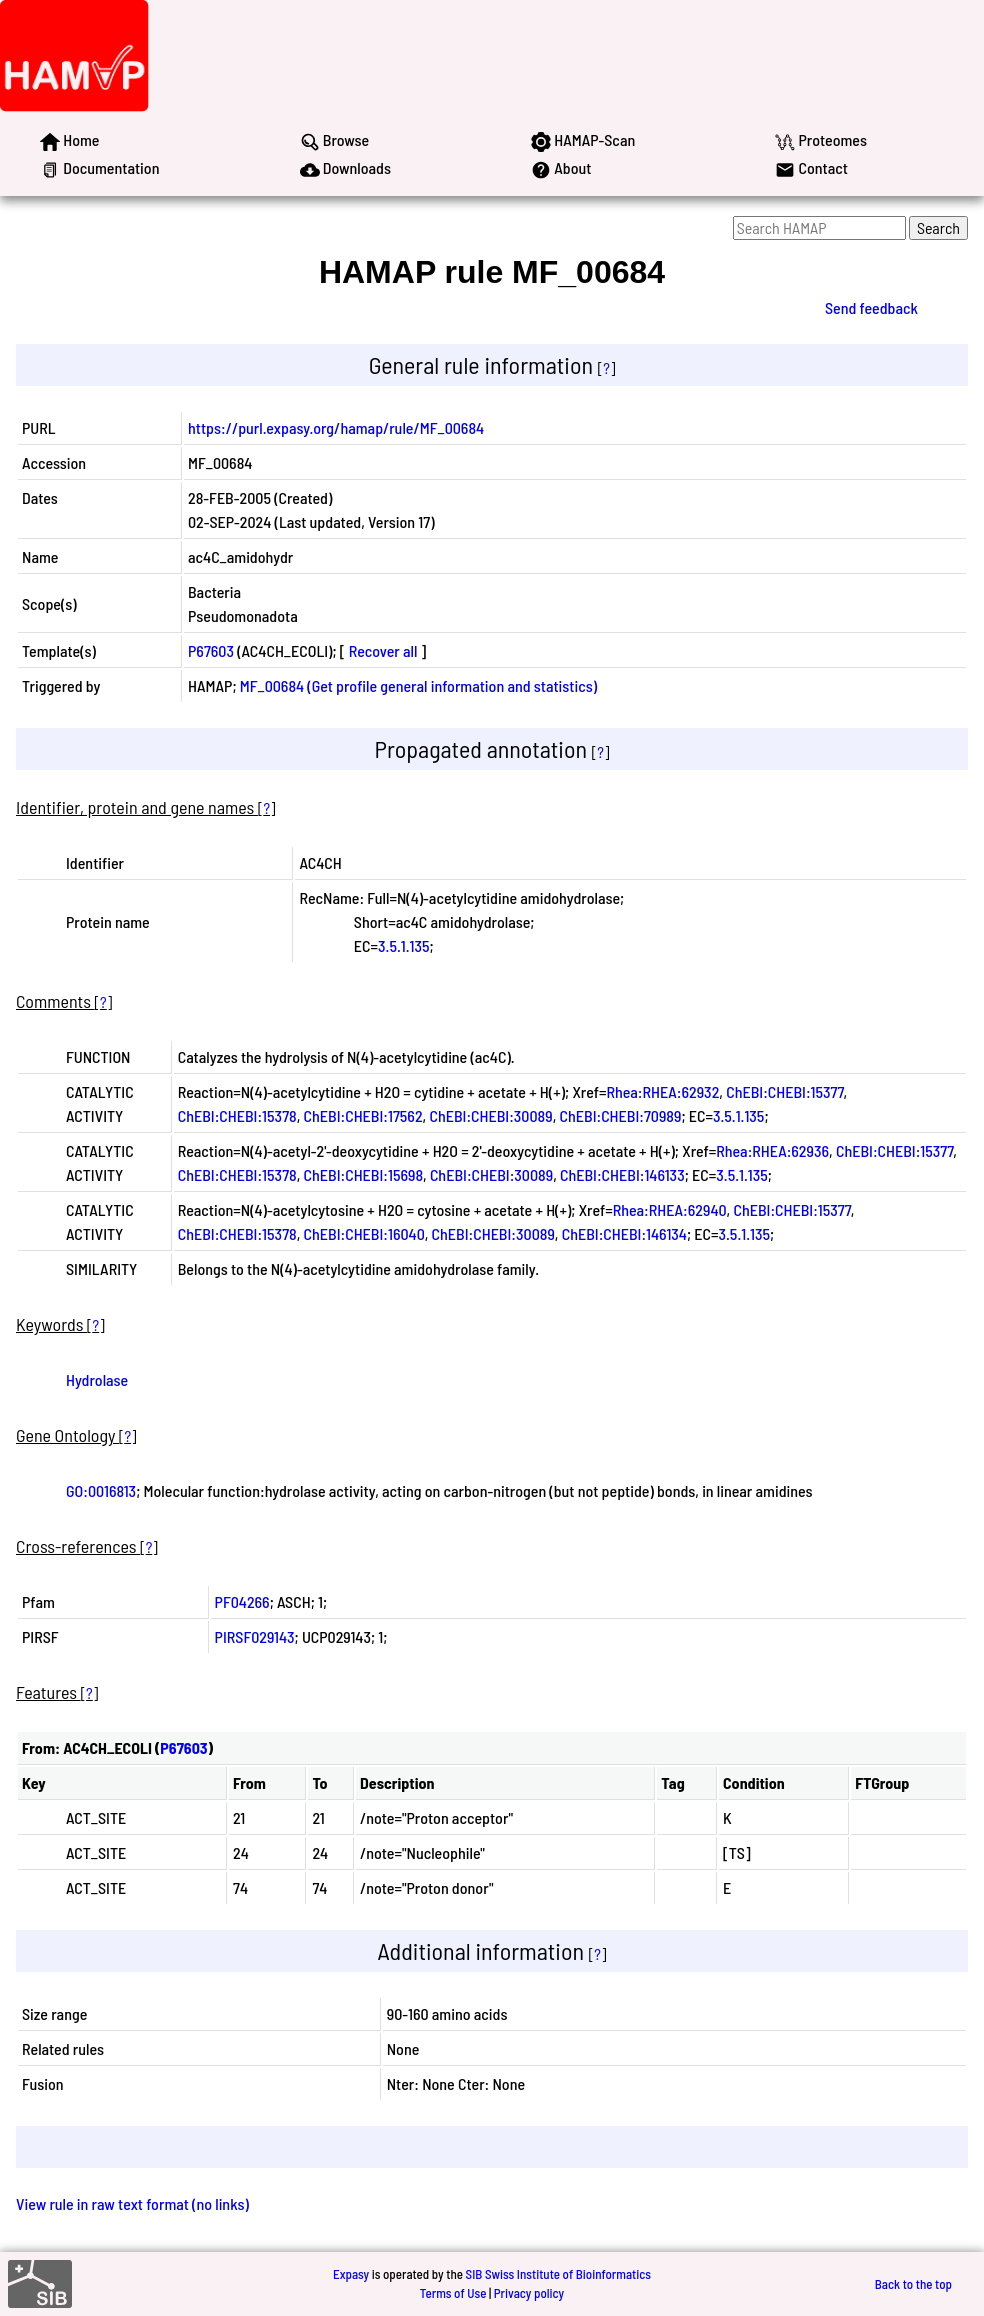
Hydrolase (97, 1379)
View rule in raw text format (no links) (132, 2203)
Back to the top (913, 2284)
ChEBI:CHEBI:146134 (624, 1233)
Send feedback (871, 307)
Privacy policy (529, 2293)
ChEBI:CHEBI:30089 (490, 1115)
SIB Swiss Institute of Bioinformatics (558, 2274)
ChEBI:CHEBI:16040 (364, 1233)
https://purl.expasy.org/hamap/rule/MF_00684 (336, 427)
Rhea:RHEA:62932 (662, 1091)
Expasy (351, 2274)
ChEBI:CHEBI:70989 (620, 1115)
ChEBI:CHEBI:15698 (364, 1174)
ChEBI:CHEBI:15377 (784, 1091)
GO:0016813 (101, 1490)
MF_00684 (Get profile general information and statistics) (418, 685)
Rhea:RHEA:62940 (670, 1209)
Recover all (383, 650)
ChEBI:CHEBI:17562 (363, 1115)
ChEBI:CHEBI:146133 (622, 1174)
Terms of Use (453, 2293)
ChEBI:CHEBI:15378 (237, 1115)
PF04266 (242, 1601)
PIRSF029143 (255, 1636)
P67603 (211, 650)
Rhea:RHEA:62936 (772, 1150)
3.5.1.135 (403, 945)
